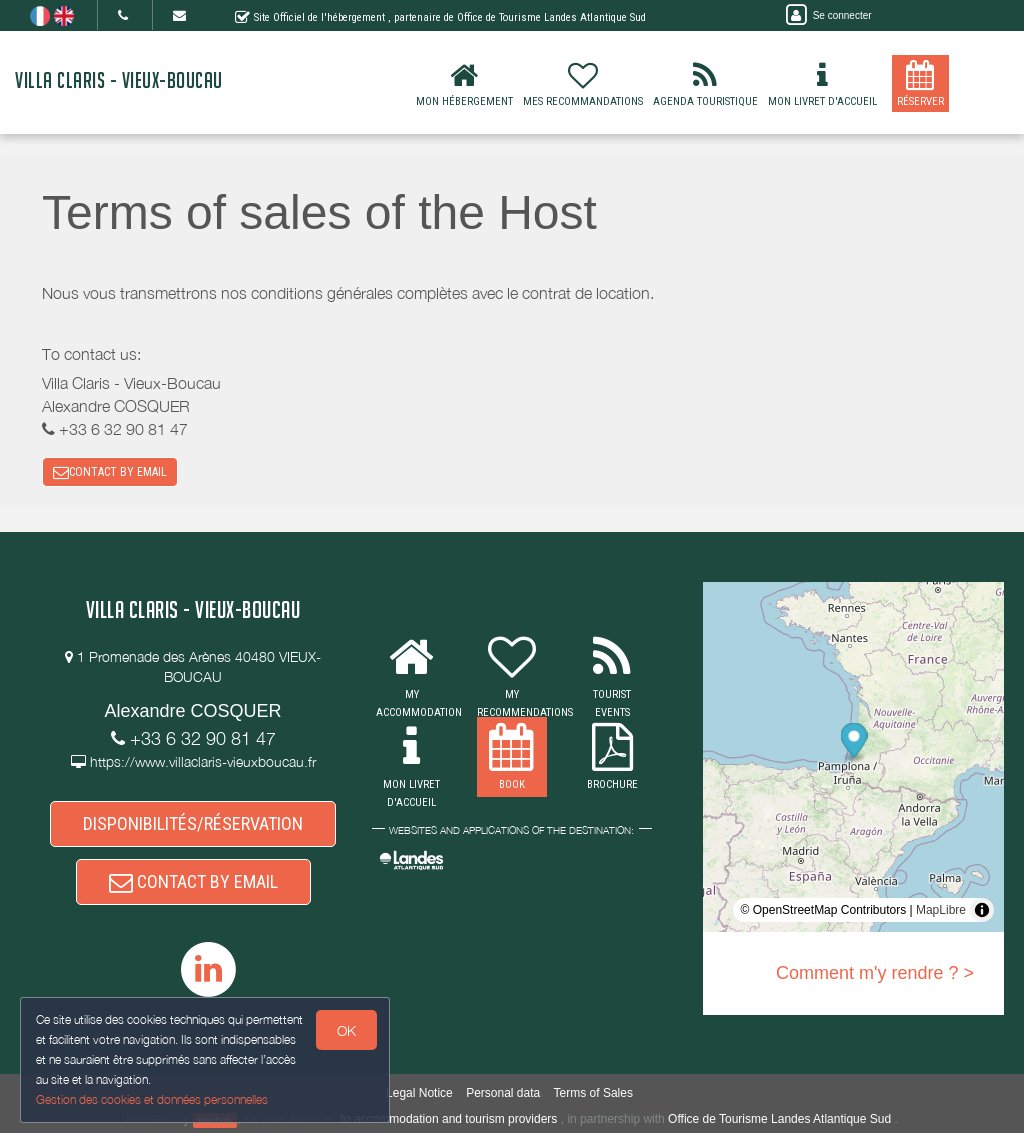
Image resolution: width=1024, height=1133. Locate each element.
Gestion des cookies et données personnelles (152, 1099)
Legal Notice (419, 1093)
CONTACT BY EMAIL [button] (110, 472)
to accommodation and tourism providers (449, 1119)
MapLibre (941, 910)
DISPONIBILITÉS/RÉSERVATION (193, 823)
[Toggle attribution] (982, 910)
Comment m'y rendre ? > (875, 973)
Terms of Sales (593, 1093)
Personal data (503, 1093)
